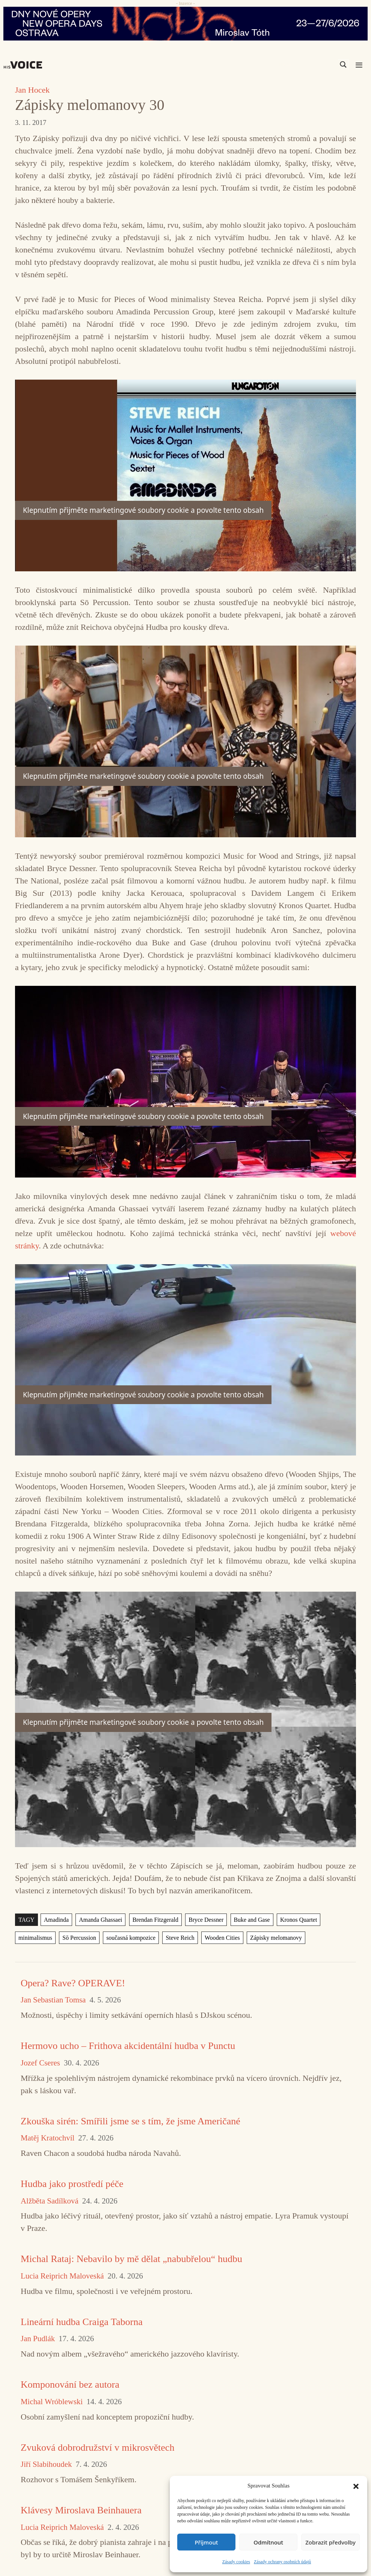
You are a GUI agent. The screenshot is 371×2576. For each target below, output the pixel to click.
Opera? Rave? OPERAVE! (73, 1983)
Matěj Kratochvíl (47, 2138)
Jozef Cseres (40, 2063)
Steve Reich (180, 1938)
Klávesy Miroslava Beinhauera (81, 2510)
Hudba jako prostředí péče (72, 2183)
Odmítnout (268, 2542)
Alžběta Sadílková (49, 2201)
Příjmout (206, 2542)
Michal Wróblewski (52, 2402)
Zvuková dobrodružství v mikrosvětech (97, 2447)
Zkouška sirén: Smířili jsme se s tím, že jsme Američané (130, 2121)
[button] (356, 2485)
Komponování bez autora (70, 2384)
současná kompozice (130, 1938)
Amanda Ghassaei (100, 1920)
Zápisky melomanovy (276, 1938)
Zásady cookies (236, 2561)
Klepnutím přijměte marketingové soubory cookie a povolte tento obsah (143, 510)
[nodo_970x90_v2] (185, 24)
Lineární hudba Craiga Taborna (82, 2321)
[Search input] (307, 64)
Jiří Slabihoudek (46, 2464)
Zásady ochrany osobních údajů (282, 2561)
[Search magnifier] (343, 64)
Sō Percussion (79, 1938)
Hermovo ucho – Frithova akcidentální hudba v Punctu (128, 2045)
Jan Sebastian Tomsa (53, 2000)
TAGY (26, 1920)
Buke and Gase (252, 1920)
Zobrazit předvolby (330, 2542)
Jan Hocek (32, 90)
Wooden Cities (222, 1938)
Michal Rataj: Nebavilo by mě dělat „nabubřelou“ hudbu (131, 2258)
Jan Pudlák (38, 2339)
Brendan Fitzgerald (155, 1920)
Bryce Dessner (206, 1920)
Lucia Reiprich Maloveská (62, 2276)
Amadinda (56, 1920)
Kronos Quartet (298, 1920)
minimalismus (35, 1938)
